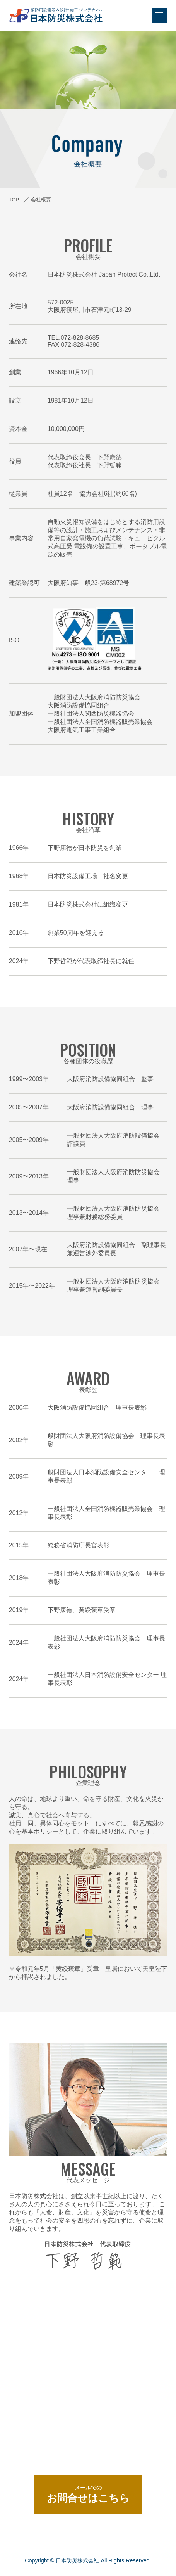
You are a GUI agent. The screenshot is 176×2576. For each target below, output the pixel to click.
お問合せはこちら (88, 2494)
